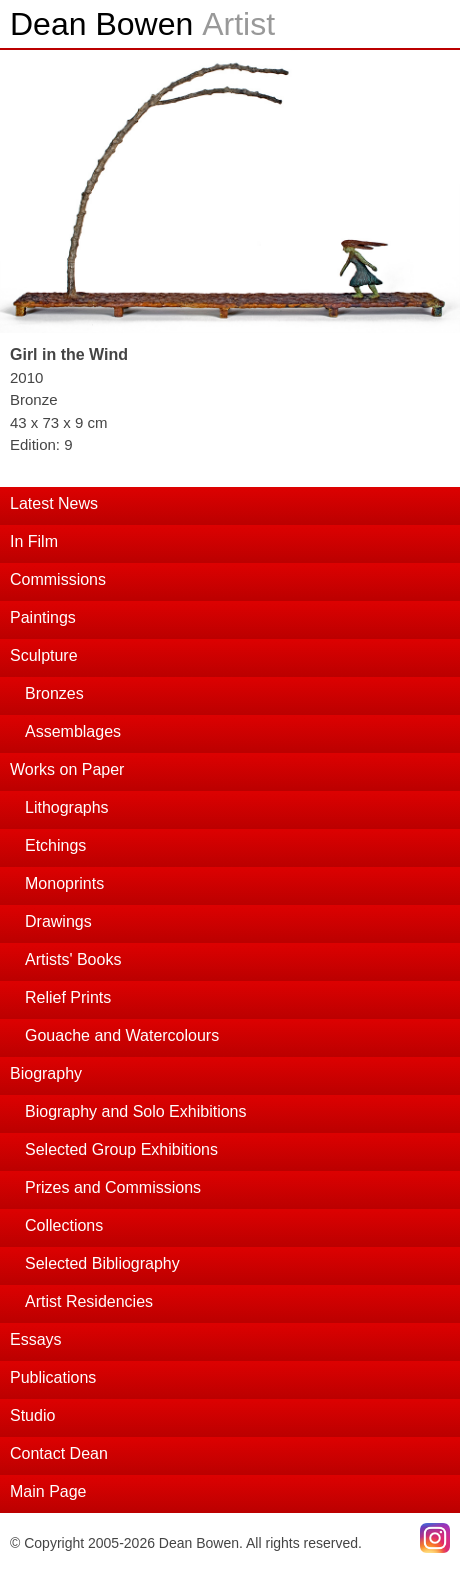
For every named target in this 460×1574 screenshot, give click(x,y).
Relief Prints (68, 997)
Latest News (54, 503)
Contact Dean (59, 1453)
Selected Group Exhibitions (121, 1149)
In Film (34, 541)
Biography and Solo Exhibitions (135, 1111)
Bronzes (54, 693)
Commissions (58, 579)
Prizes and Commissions (113, 1187)
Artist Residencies (89, 1301)
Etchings (55, 845)
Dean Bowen (142, 24)
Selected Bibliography (102, 1263)
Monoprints (64, 883)
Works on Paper (67, 769)
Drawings (58, 921)
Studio (32, 1415)
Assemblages (73, 731)
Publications (53, 1377)
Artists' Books (73, 959)
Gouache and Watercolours (122, 1035)
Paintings (43, 617)
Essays (36, 1339)
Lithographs (67, 807)
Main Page (48, 1491)
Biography (46, 1073)
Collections (64, 1225)
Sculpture (44, 655)
